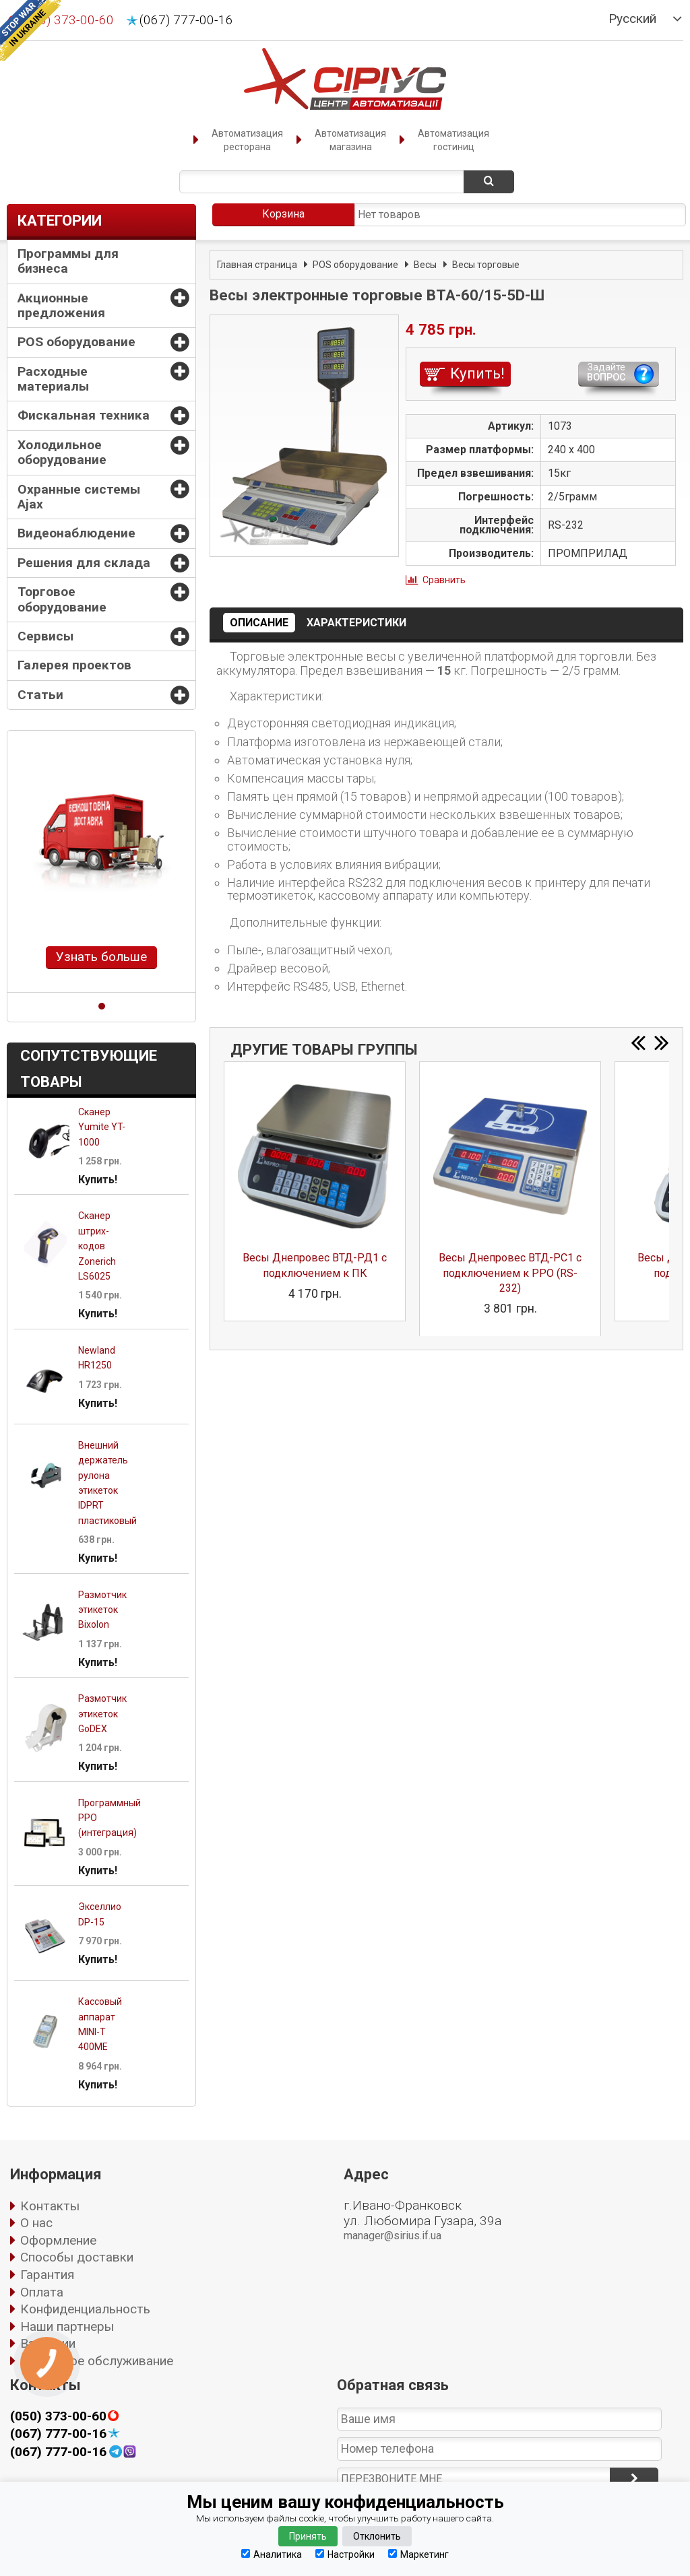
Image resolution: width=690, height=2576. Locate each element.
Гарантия (47, 2274)
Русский (632, 18)
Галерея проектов (74, 665)
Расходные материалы (53, 379)
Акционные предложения (61, 305)
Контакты (50, 2206)
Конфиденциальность (85, 2309)
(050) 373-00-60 (58, 2416)
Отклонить (377, 2536)
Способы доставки (76, 2257)
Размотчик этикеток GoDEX (102, 1713)
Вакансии (47, 2343)
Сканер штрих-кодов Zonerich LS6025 (97, 1246)
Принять (308, 2536)
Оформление (58, 2240)
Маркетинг (418, 2554)
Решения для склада (84, 562)
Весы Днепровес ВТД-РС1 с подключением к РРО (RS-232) (510, 1272)
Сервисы (45, 636)
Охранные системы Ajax (79, 497)
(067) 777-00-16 (186, 20)
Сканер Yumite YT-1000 (101, 1127)
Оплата (41, 2292)
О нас (36, 2223)
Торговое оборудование (62, 599)
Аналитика (271, 2554)
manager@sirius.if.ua (392, 2235)
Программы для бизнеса (68, 261)
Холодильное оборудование (62, 452)
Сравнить (444, 579)
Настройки (345, 2554)
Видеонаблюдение (76, 533)
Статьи (40, 694)
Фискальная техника (84, 415)
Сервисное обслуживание (96, 2361)
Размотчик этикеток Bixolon (102, 1609)
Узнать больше (101, 956)
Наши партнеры (67, 2326)
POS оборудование (76, 342)
